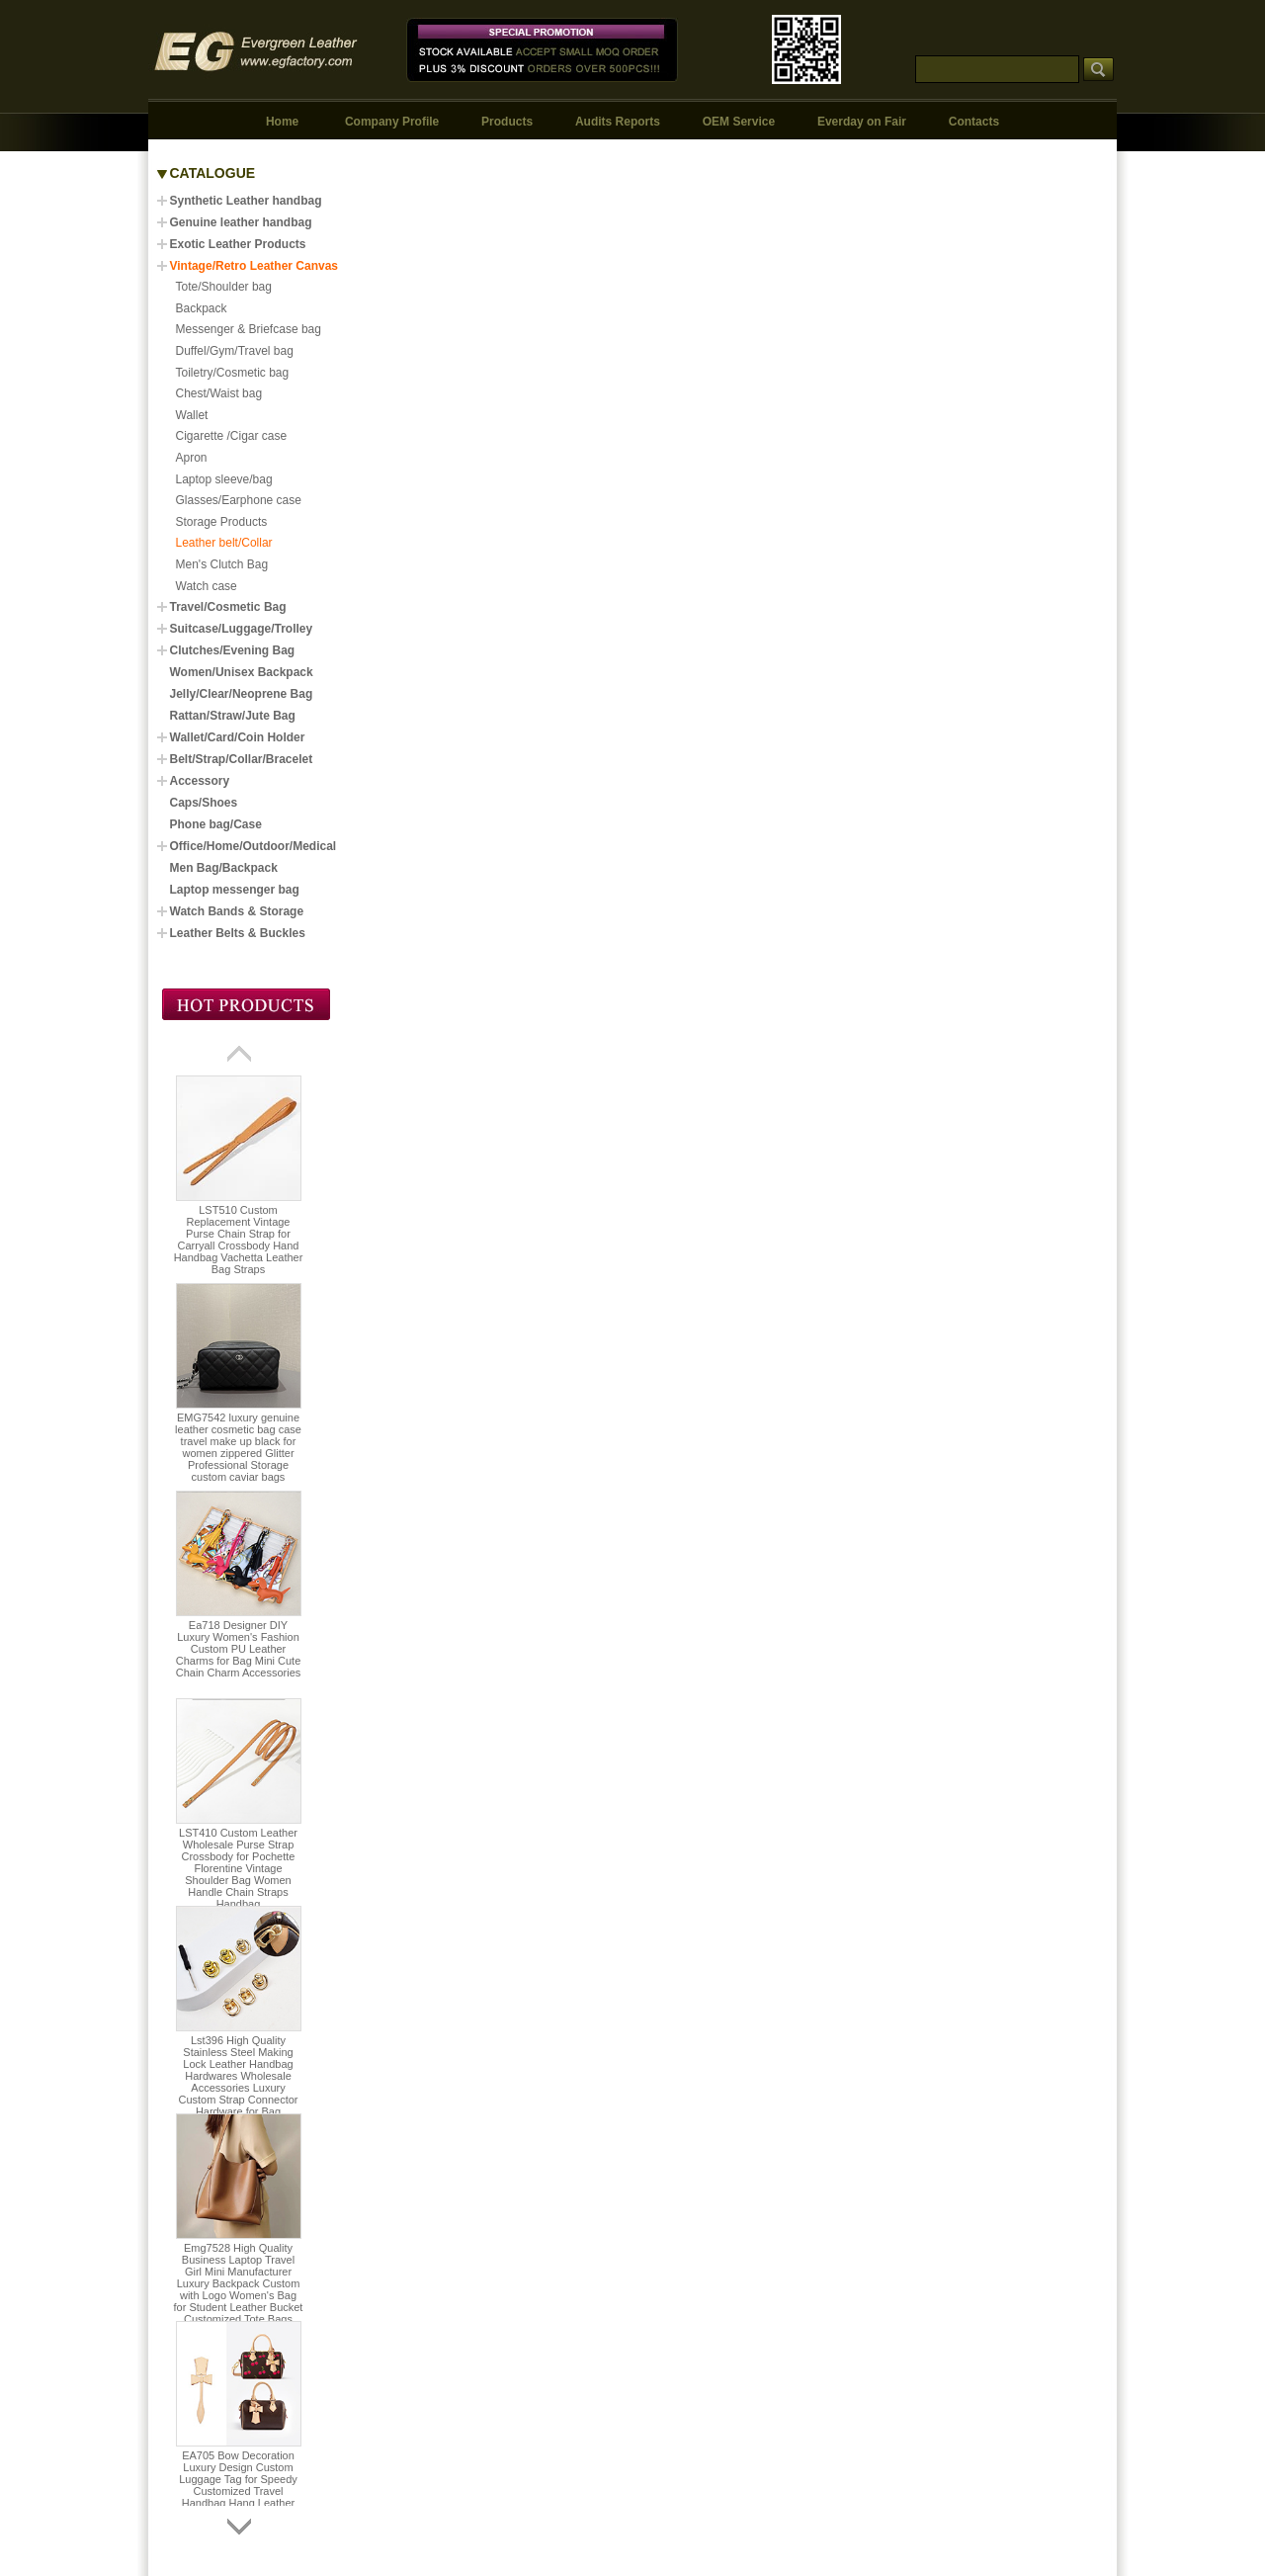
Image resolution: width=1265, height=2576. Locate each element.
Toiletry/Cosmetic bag (233, 373)
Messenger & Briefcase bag (248, 329)
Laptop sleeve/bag (224, 479)
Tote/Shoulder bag (224, 287)
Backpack (201, 308)
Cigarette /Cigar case (232, 436)
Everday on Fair (861, 122)
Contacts (974, 122)
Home (282, 122)
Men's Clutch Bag (222, 564)
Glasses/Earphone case (238, 500)
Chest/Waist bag (219, 393)
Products (507, 122)
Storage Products (222, 522)
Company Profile (392, 122)
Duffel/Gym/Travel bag (235, 351)
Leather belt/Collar (224, 543)
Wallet (192, 415)
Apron (192, 458)
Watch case (206, 586)
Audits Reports (617, 122)
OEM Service (739, 122)
